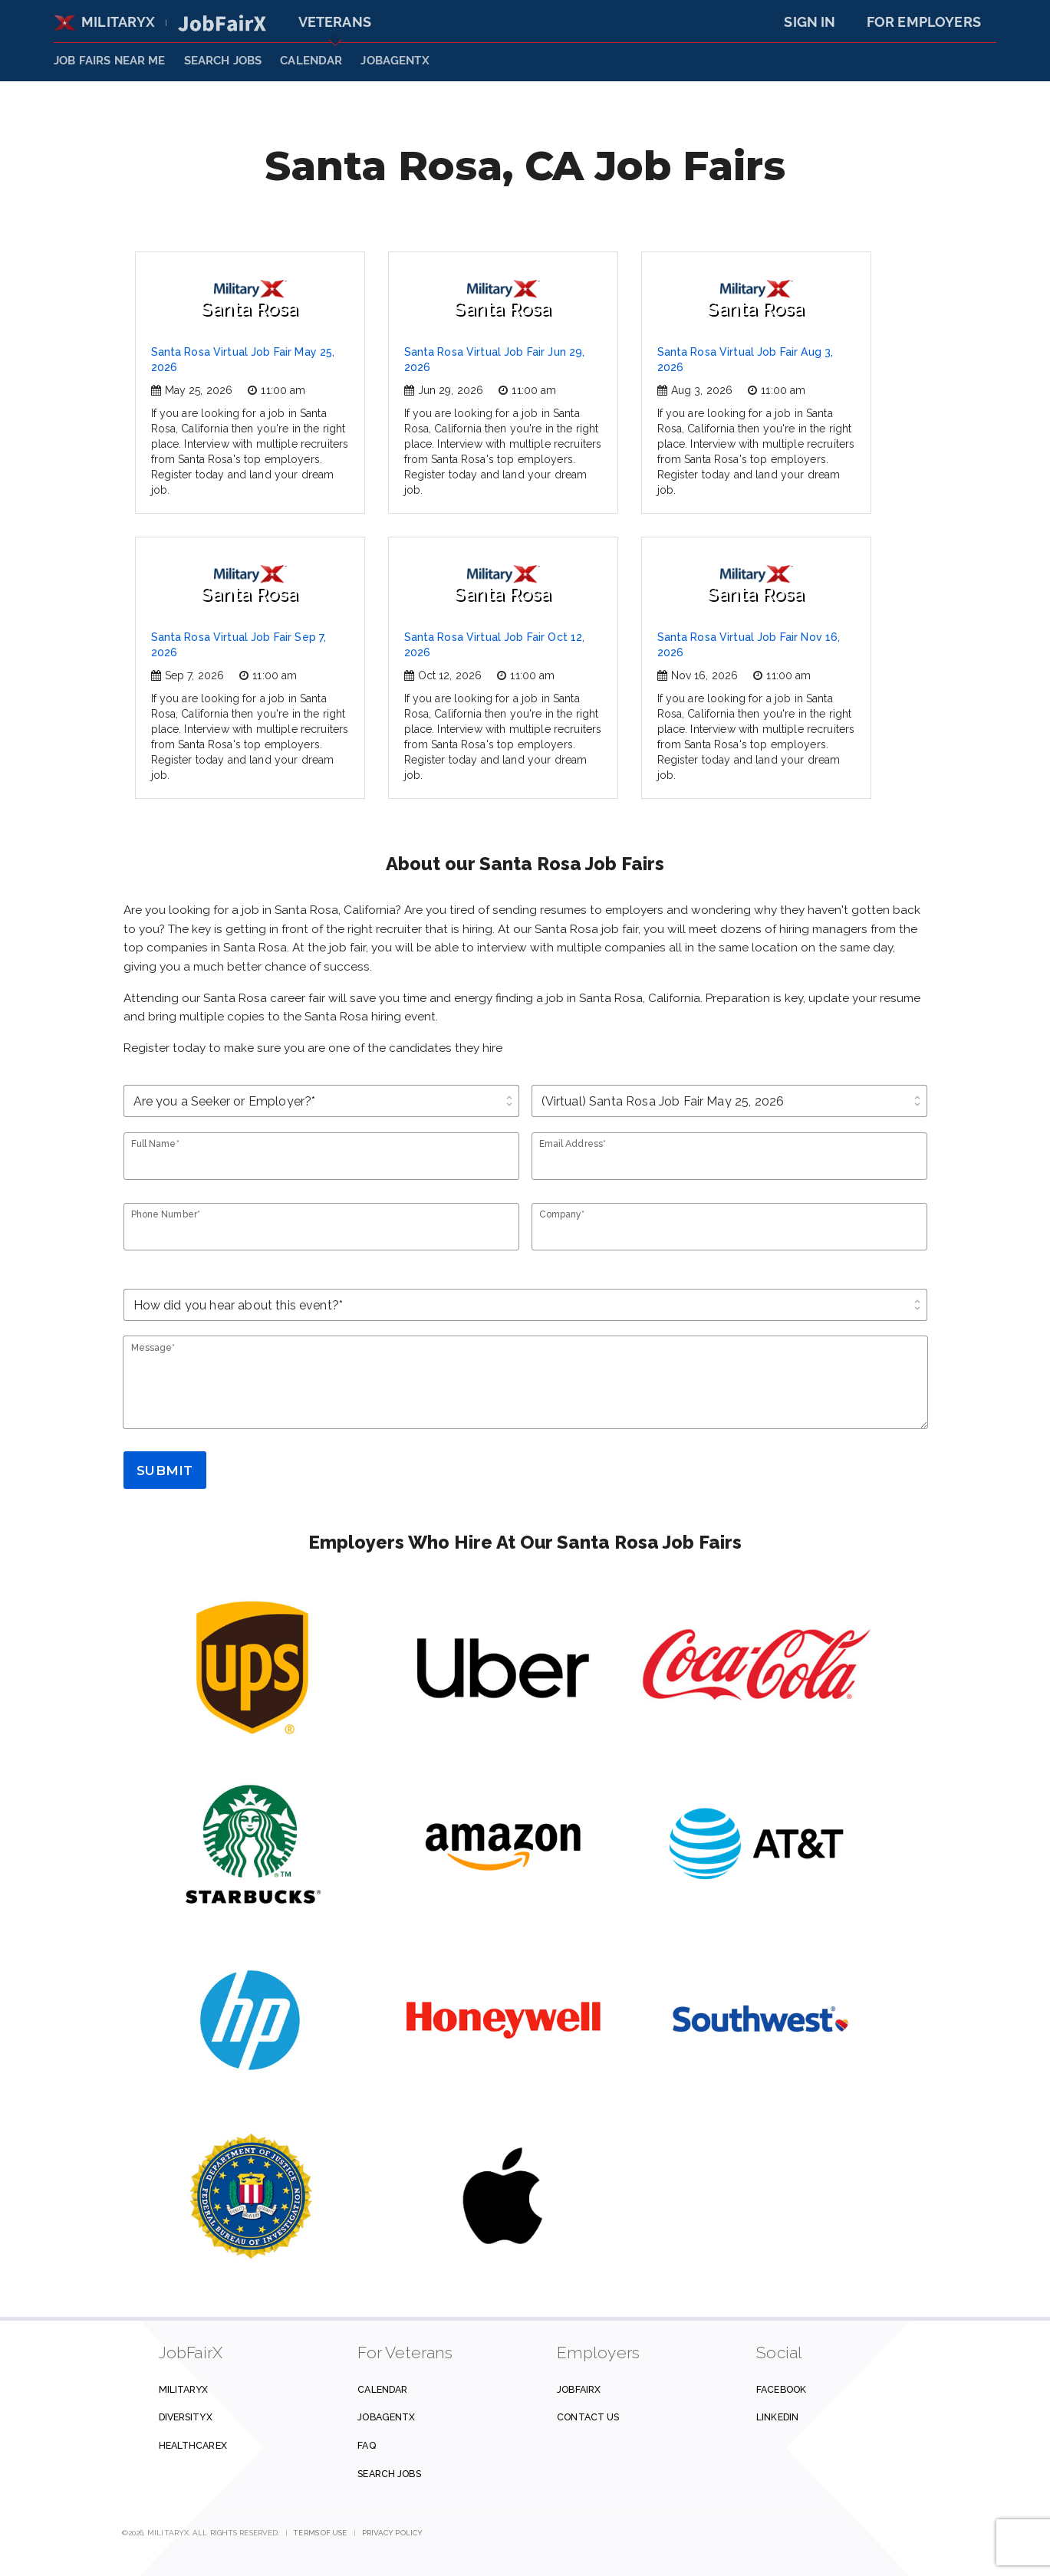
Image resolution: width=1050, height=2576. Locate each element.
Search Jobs (388, 2473)
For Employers (924, 22)
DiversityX (185, 2417)
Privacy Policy (392, 2532)
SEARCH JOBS (223, 60)
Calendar (311, 60)
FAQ (366, 2445)
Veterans (334, 22)
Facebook (781, 2389)
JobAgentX (394, 60)
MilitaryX (105, 22)
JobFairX (579, 2389)
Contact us (588, 2417)
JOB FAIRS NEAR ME (110, 60)
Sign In (809, 22)
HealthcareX (193, 2445)
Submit (165, 1470)
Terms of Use (320, 2532)
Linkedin (777, 2417)
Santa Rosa (249, 300)
